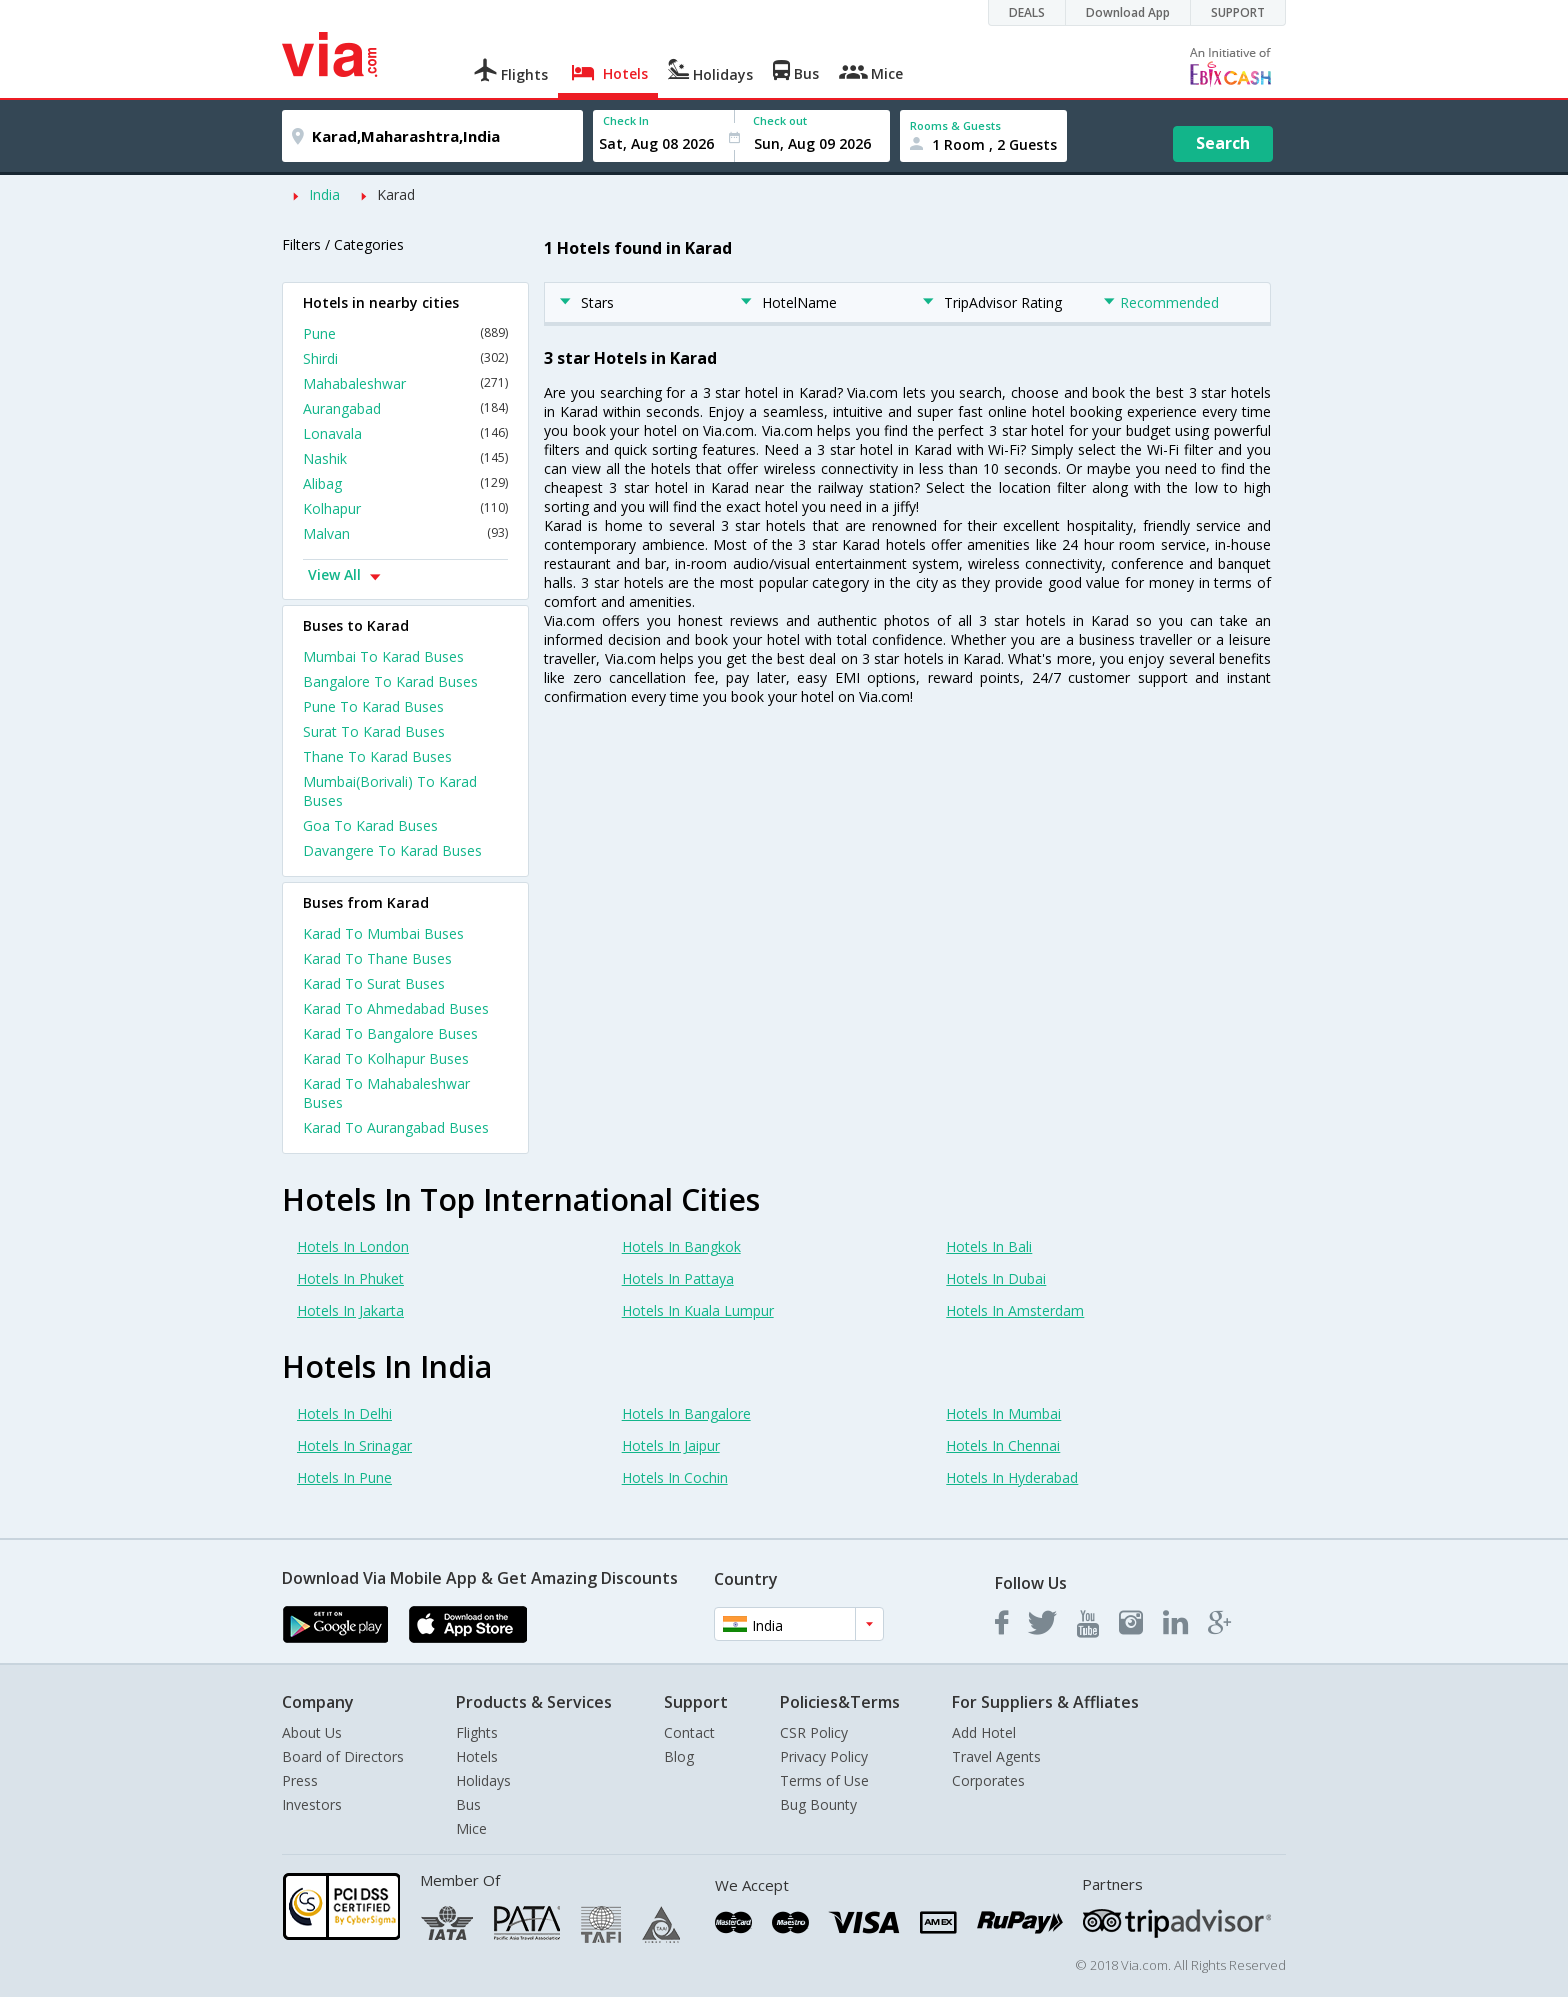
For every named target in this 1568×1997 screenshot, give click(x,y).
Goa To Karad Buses (370, 825)
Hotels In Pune (344, 1477)
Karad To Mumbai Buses (383, 933)
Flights (477, 1732)
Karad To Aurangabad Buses (396, 1127)
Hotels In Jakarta (350, 1310)
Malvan (405, 533)
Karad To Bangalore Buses (390, 1033)
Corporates (988, 1780)
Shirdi (405, 358)
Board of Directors (343, 1756)
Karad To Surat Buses (374, 983)
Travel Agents (996, 1756)
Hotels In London (353, 1246)
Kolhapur (405, 508)
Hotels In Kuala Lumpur (698, 1310)
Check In (626, 120)
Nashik (405, 458)
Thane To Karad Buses (377, 756)
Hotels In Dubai (996, 1278)
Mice (471, 1828)
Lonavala (405, 433)
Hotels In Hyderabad (1012, 1477)
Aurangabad (405, 408)
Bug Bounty (818, 1804)
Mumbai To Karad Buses (383, 656)
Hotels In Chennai (1003, 1445)
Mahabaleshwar (405, 383)
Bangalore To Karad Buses (390, 681)
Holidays (483, 1780)
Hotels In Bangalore (686, 1413)
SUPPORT (1238, 12)
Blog (679, 1756)
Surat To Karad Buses (374, 731)
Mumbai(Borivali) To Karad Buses (390, 791)
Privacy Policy (824, 1756)
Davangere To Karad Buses (392, 850)
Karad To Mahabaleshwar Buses (386, 1093)
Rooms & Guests (955, 125)
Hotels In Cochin (675, 1477)
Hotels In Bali (989, 1246)
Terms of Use (824, 1780)
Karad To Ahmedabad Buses (396, 1008)
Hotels (477, 1756)
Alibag (405, 483)
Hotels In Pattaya (678, 1278)
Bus (468, 1804)
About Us (312, 1732)
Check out (780, 120)
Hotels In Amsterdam (1015, 1310)
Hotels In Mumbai (1003, 1413)
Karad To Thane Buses (377, 958)
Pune (405, 333)
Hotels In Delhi (344, 1413)
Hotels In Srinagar (354, 1445)
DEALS (1027, 12)
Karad (396, 194)
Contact (689, 1732)
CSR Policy (814, 1732)
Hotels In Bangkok (681, 1246)
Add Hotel (984, 1732)
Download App (1128, 12)
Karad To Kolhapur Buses (386, 1058)
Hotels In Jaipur (671, 1445)
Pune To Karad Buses (373, 706)
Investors (312, 1804)
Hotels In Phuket (350, 1278)
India (324, 194)
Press (300, 1780)
